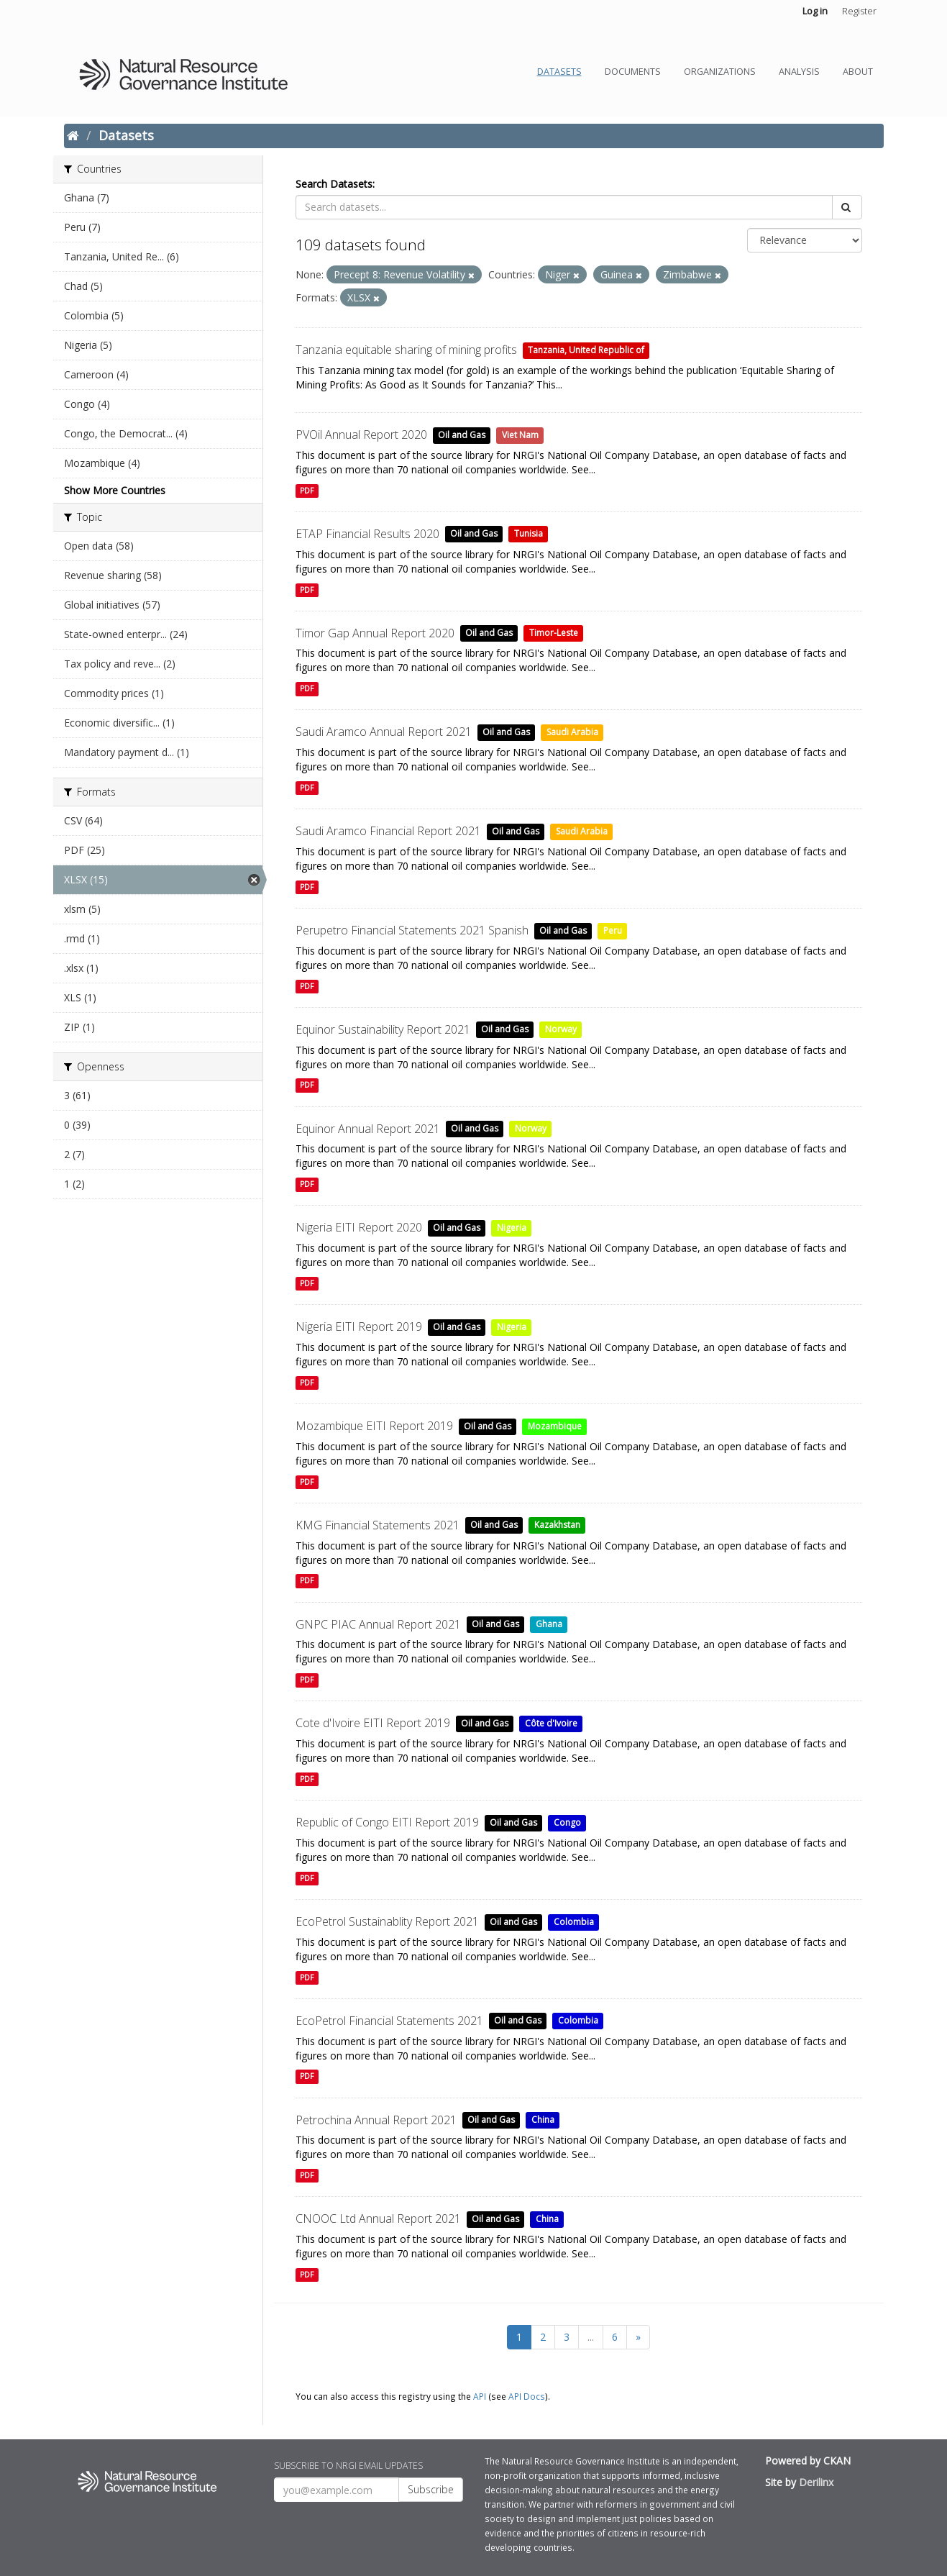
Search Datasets (334, 184)
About (858, 71)
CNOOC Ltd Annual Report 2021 (378, 2218)
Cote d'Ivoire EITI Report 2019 (373, 1723)
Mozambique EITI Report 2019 (374, 1426)
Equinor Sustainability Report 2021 (383, 1029)
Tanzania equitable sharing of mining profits (406, 350)
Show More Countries (114, 490)
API (479, 2396)
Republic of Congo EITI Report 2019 (387, 1822)
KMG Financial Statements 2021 (377, 1525)
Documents (633, 71)
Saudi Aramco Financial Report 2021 (388, 831)
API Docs (526, 2396)
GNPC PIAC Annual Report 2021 (378, 1624)
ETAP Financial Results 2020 (367, 534)
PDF (307, 491)
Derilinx (816, 2482)
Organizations (720, 71)
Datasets (559, 71)
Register (859, 10)
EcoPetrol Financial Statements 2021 (389, 2021)
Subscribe (431, 2489)
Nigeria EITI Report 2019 (359, 1326)
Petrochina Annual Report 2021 (376, 2120)
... (590, 2337)
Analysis (799, 71)
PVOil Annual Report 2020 (361, 434)
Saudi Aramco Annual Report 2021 (384, 731)
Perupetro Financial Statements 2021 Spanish (412, 930)
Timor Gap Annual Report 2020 (375, 633)
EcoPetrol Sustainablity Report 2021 (387, 1921)
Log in (815, 10)
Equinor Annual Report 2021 (368, 1129)
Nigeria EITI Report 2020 (359, 1227)
